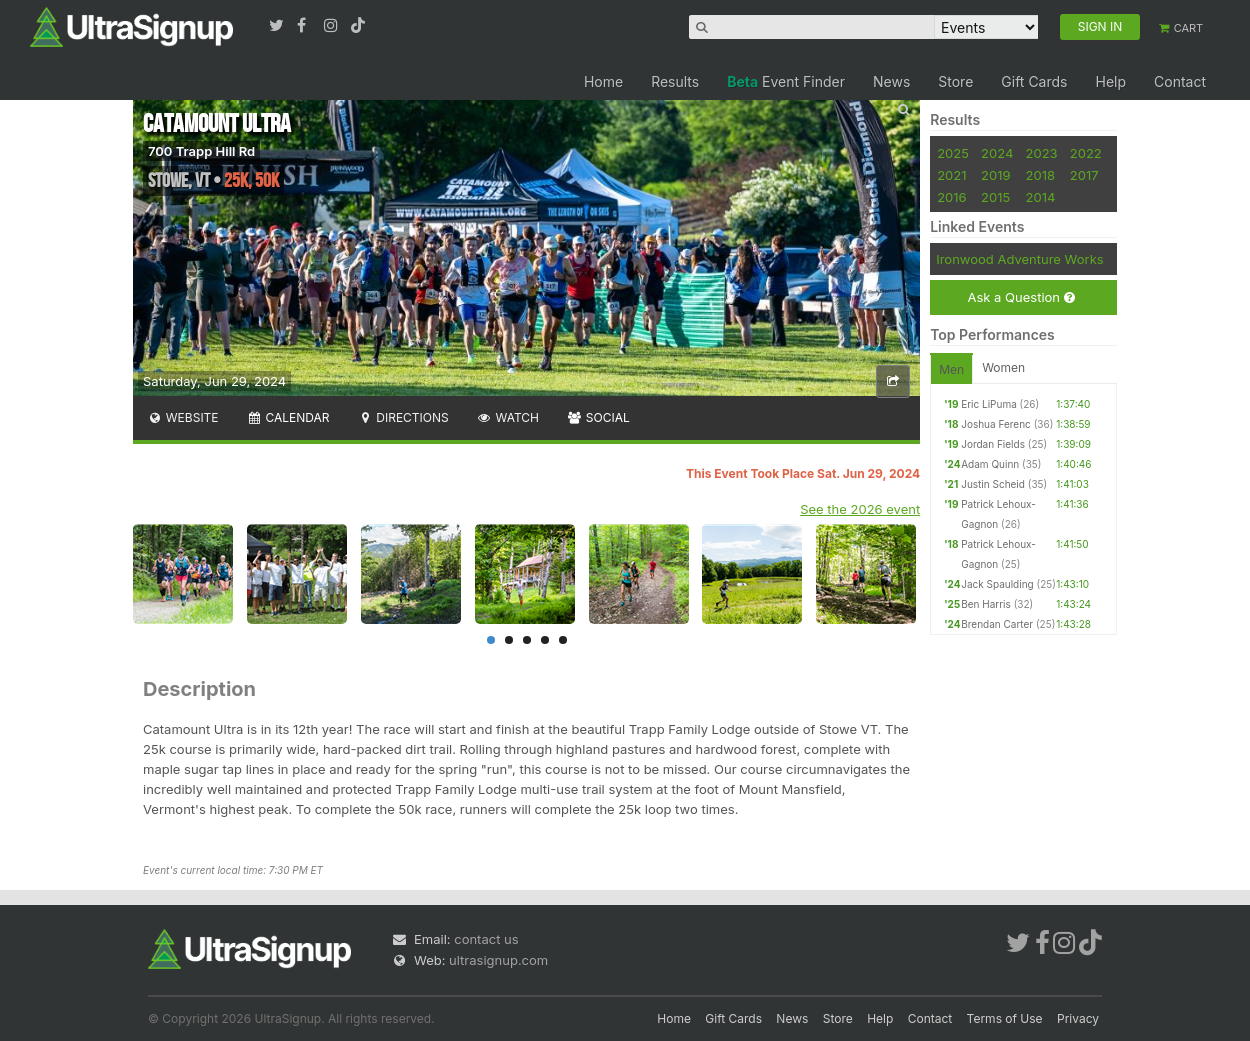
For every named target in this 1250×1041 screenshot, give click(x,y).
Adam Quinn (990, 464)
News (891, 81)
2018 (1040, 175)
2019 (995, 175)
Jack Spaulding (997, 584)
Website (183, 417)
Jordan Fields (993, 444)
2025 (953, 153)
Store (955, 81)
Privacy (1078, 1018)
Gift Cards (1034, 81)
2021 (951, 175)
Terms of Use (1005, 1018)
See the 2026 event (860, 509)
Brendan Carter (997, 624)
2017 (1084, 175)
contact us (486, 939)
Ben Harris (986, 604)
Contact (1180, 81)
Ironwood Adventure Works (1019, 259)
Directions (402, 417)
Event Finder (786, 81)
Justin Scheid (993, 484)
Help (1110, 81)
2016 (951, 197)
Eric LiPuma (989, 404)
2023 (1042, 153)
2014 (1041, 197)
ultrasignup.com (498, 960)
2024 (997, 153)
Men (951, 369)
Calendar (288, 417)
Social (598, 417)
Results (675, 81)
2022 (1086, 153)
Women (1003, 367)
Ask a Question (1020, 297)
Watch (508, 417)
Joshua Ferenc (996, 424)
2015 (995, 197)
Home (603, 81)
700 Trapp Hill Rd (201, 151)
